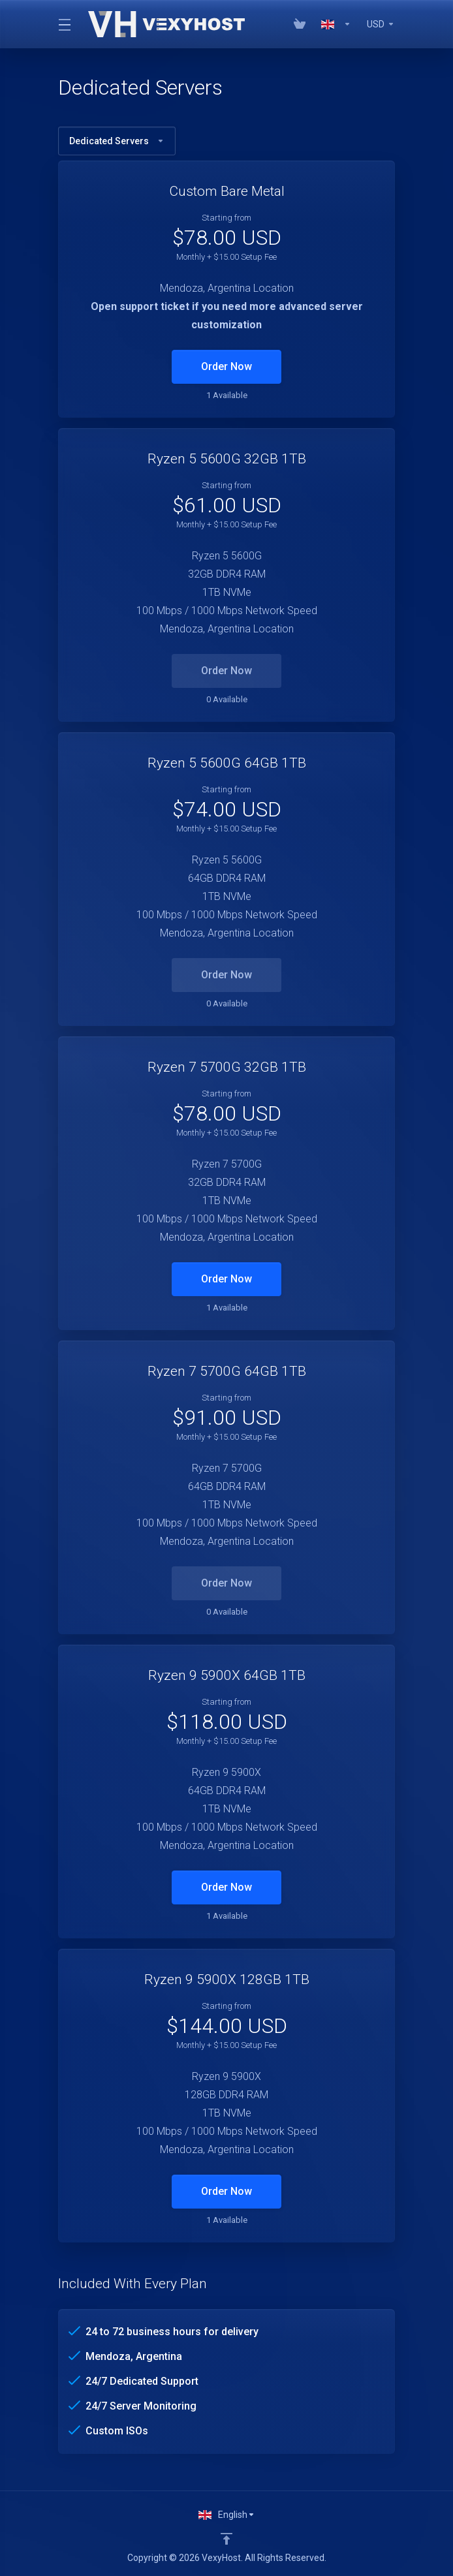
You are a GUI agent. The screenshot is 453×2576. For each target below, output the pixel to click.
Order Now (226, 366)
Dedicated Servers (116, 141)
